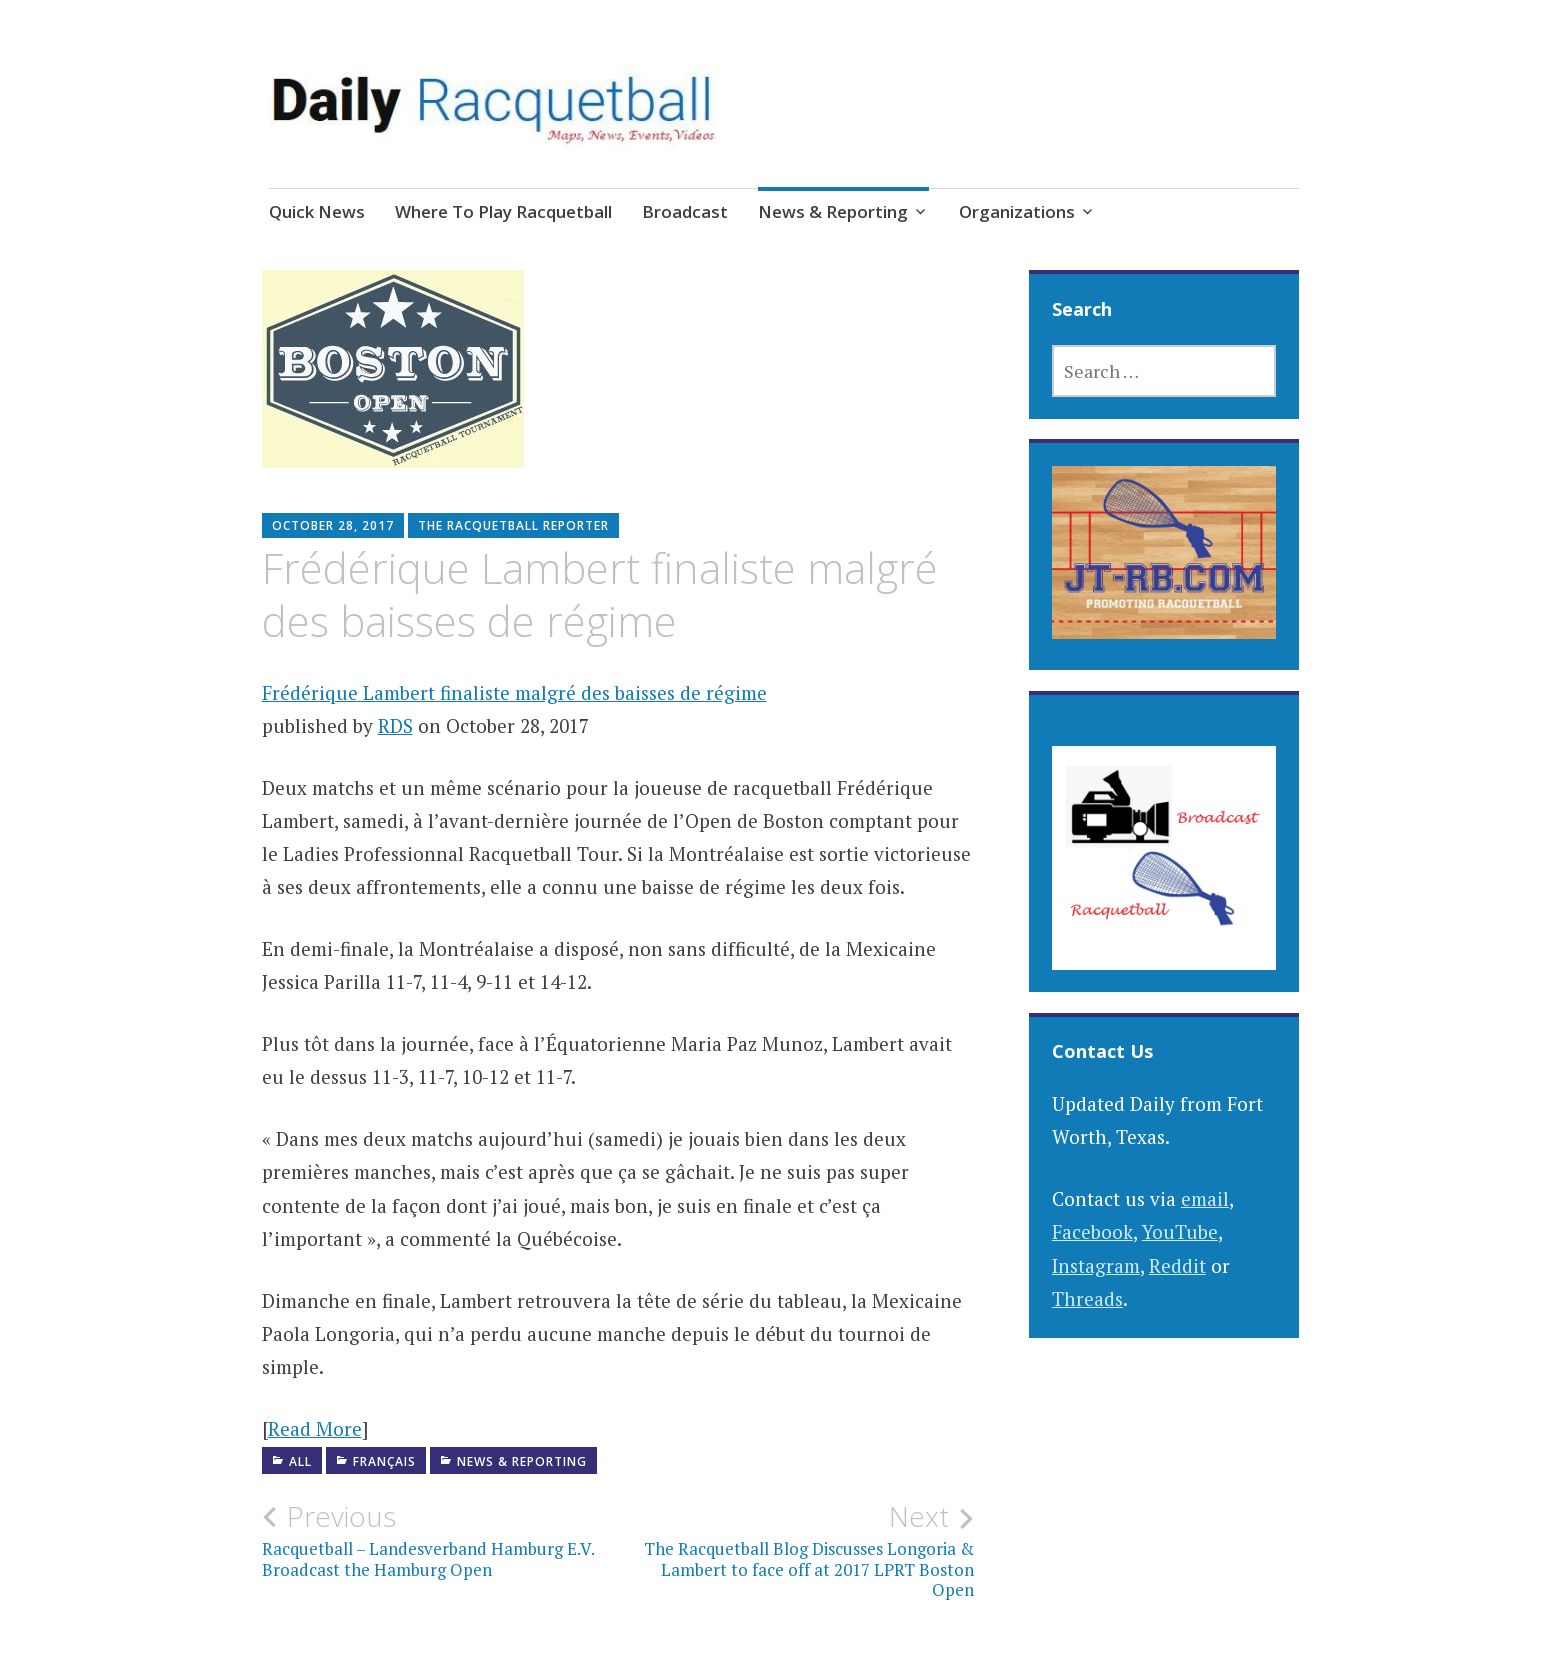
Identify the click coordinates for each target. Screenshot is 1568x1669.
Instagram (1096, 1265)
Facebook (1092, 1231)
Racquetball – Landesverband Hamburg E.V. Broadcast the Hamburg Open (440, 1540)
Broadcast (685, 211)
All (300, 1461)
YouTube (1180, 1231)
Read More (315, 1428)
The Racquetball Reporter (513, 525)
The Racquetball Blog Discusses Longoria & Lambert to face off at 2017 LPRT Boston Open (796, 1550)
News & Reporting (833, 211)
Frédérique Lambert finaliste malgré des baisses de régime (514, 692)
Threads (1087, 1298)
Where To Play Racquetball (503, 211)
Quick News (317, 211)
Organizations (1017, 211)
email (1205, 1198)
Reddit (1177, 1265)
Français (384, 1461)
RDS (395, 725)
